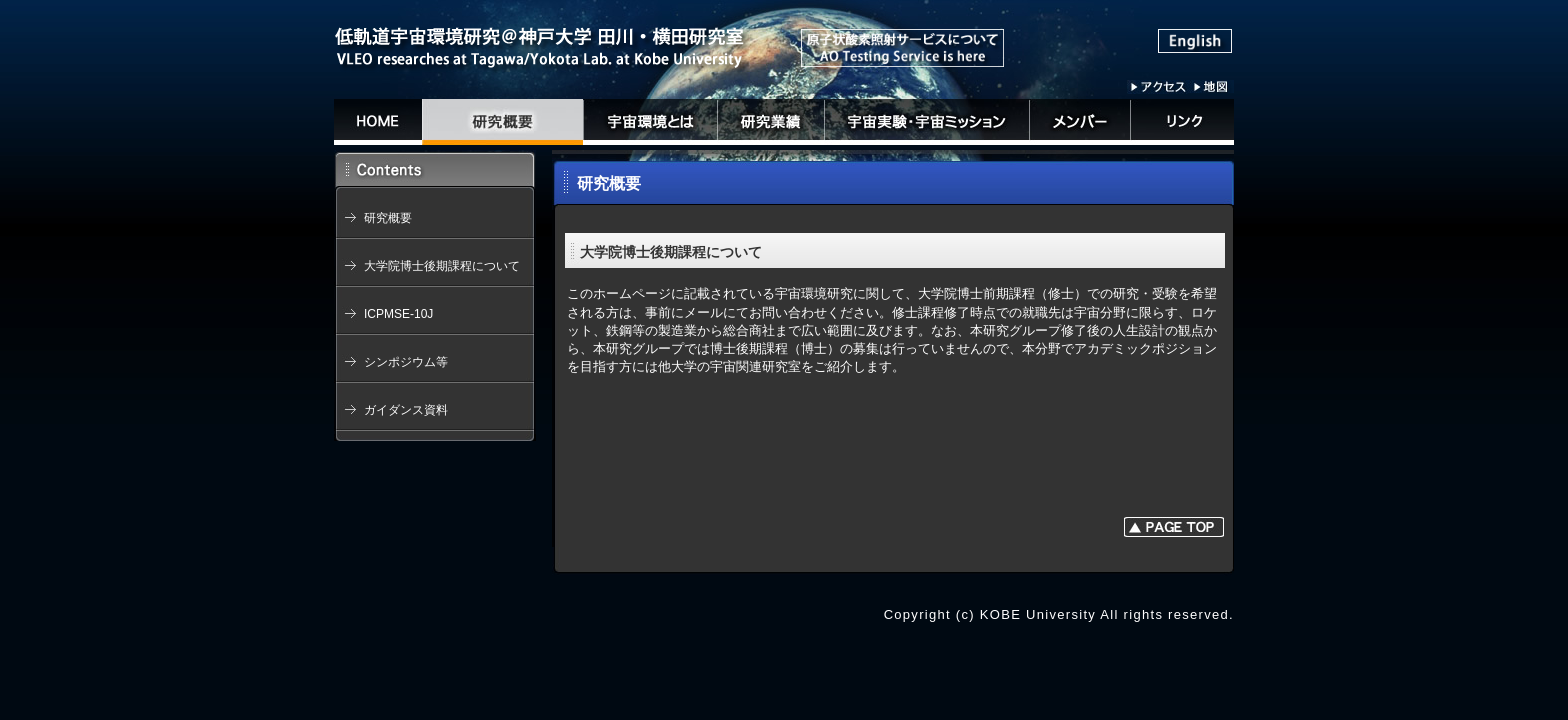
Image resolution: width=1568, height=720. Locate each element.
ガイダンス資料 (406, 410)
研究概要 (388, 218)
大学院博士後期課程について (442, 266)
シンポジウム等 (406, 362)
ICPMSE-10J (398, 314)
